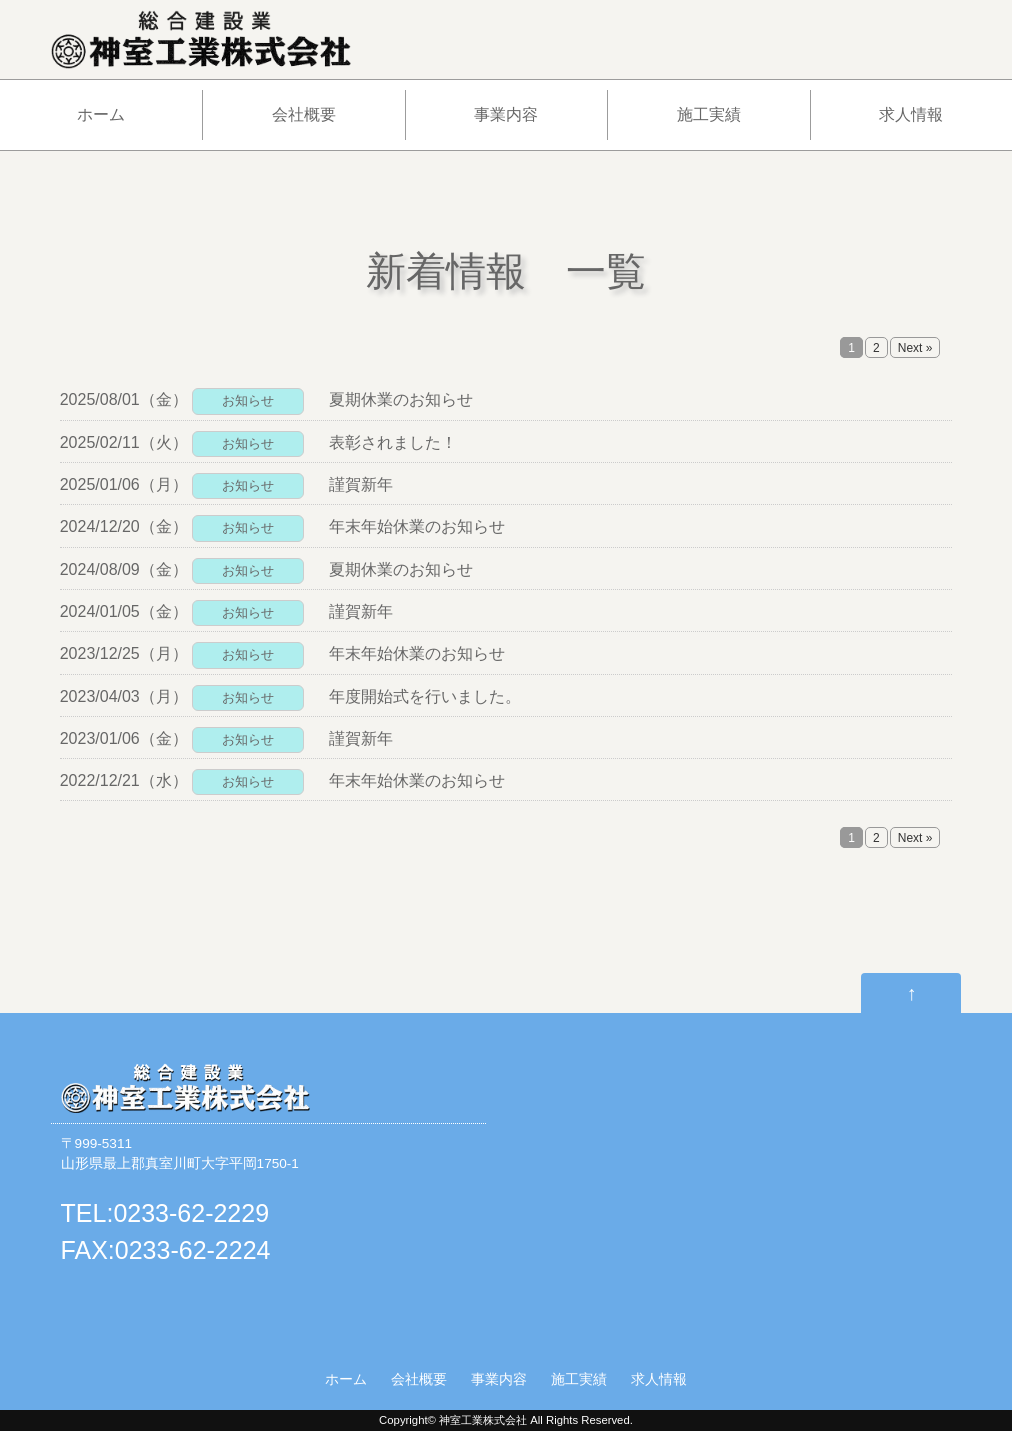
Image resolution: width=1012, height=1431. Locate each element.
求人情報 (911, 114)
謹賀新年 (361, 484)
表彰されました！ (393, 442)
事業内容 (506, 114)
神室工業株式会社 (483, 1420)
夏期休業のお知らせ (401, 399)
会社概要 (304, 114)
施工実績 (709, 114)
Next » (915, 348)
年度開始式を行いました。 (425, 696)
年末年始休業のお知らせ (417, 526)
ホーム (101, 114)
